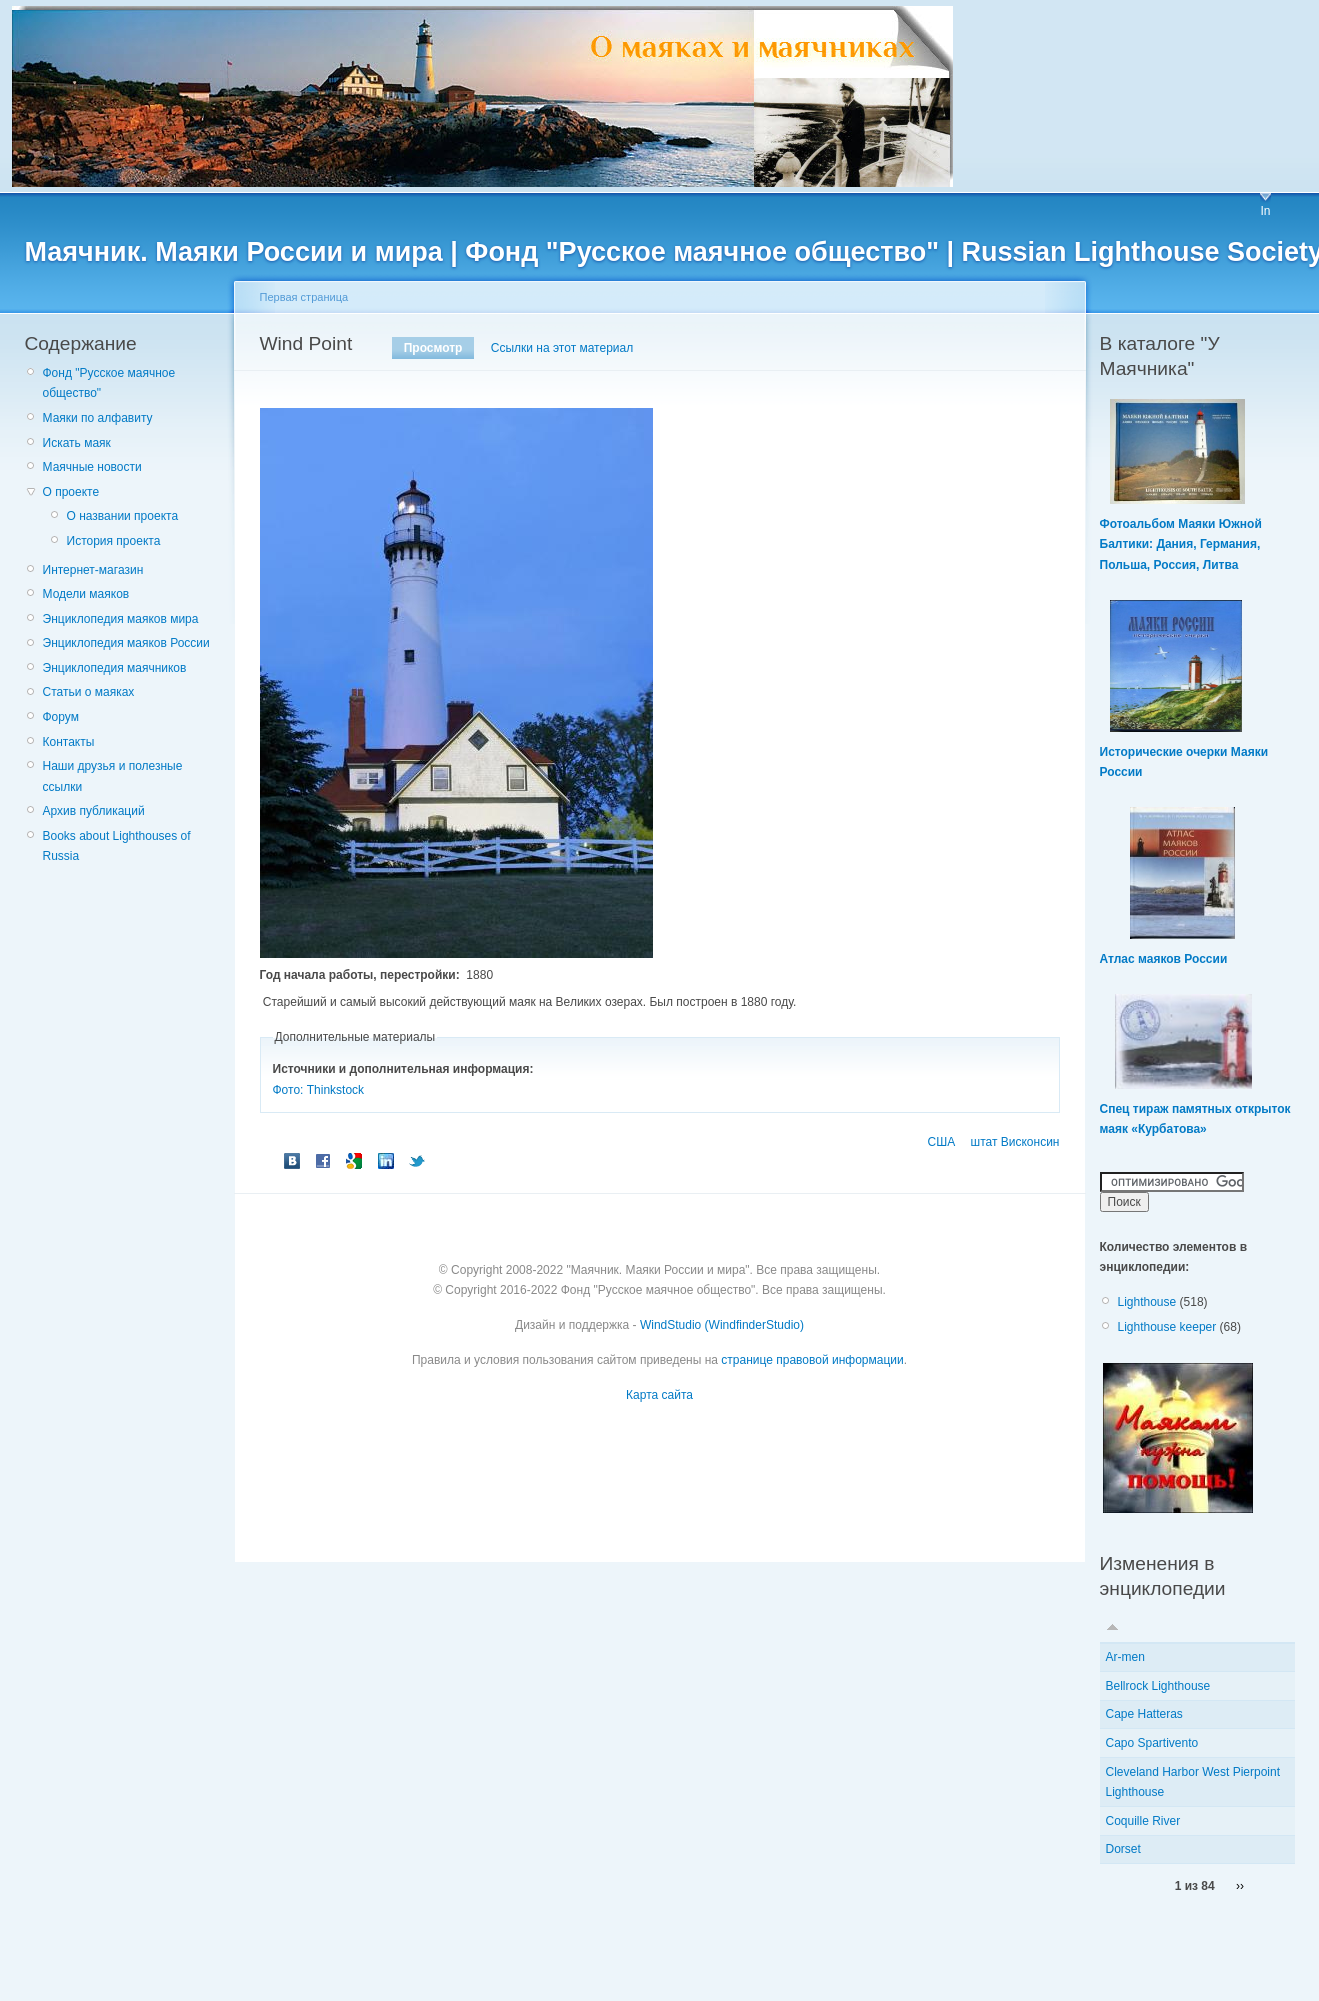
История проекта (114, 541)
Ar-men (1125, 1657)
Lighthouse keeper (1167, 1327)
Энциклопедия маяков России (126, 643)
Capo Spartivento (1152, 1743)
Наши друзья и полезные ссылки (113, 776)
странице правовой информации (812, 1360)
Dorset (1123, 1849)
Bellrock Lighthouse (1158, 1686)
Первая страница (304, 297)
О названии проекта (123, 516)
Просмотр (433, 348)
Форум (61, 717)
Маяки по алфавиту (98, 418)
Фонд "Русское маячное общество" (109, 383)
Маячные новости (92, 467)
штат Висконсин (1015, 1142)
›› (1240, 1886)
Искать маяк (77, 443)
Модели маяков (86, 594)
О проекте (71, 492)
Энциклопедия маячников (115, 668)
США (942, 1142)
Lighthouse (1147, 1302)
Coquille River (1143, 1821)
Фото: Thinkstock (319, 1090)
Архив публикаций (94, 811)
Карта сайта (659, 1395)
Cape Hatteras (1144, 1714)
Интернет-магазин (93, 570)
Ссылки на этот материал (562, 348)
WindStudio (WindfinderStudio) (722, 1325)
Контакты (69, 742)
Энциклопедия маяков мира (121, 619)
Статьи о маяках (89, 692)
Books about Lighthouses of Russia (117, 846)
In (1265, 211)
